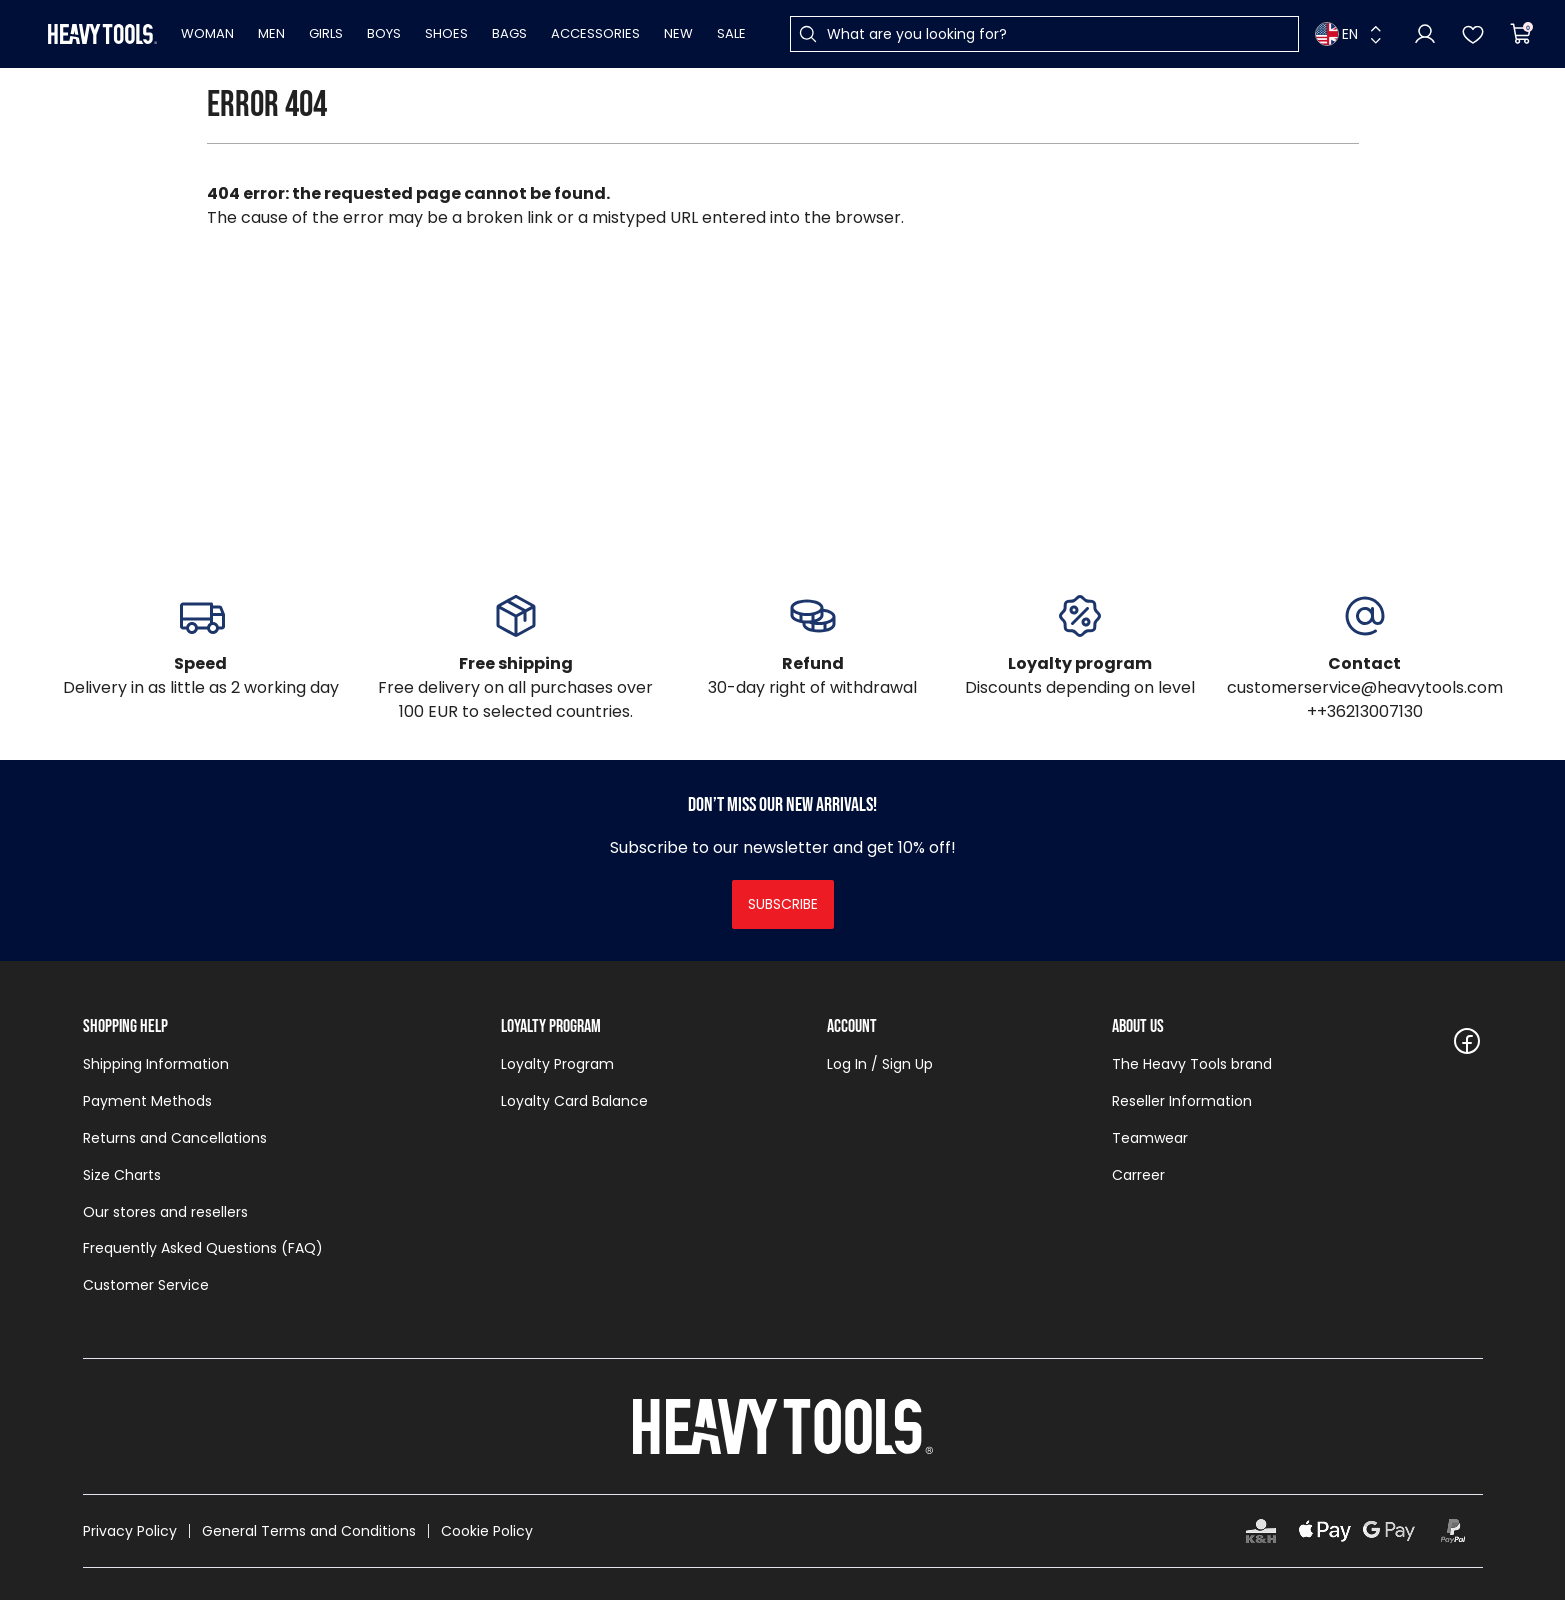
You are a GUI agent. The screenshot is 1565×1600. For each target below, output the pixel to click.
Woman (207, 33)
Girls (326, 33)
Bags (509, 33)
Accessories (595, 33)
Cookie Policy (487, 1531)
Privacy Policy (130, 1531)
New (678, 33)
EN (1336, 34)
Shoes (446, 33)
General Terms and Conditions (309, 1531)
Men (271, 33)
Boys (384, 33)
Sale (731, 33)
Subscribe (783, 904)
